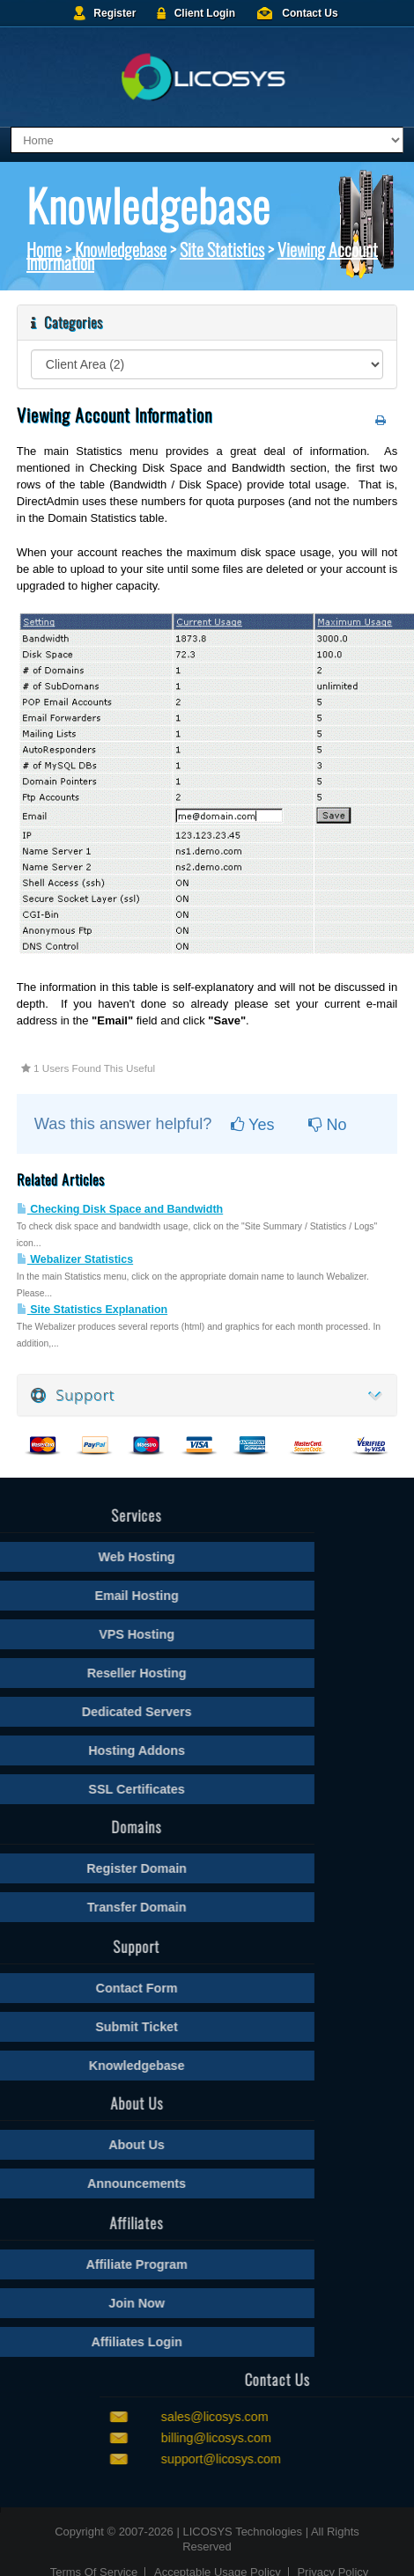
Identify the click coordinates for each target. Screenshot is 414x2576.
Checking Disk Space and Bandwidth (120, 1209)
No (327, 1125)
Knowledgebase (120, 249)
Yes (252, 1125)
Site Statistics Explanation (92, 1309)
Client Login (204, 13)
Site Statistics (222, 249)
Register (114, 13)
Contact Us (309, 13)
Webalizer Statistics (75, 1259)
